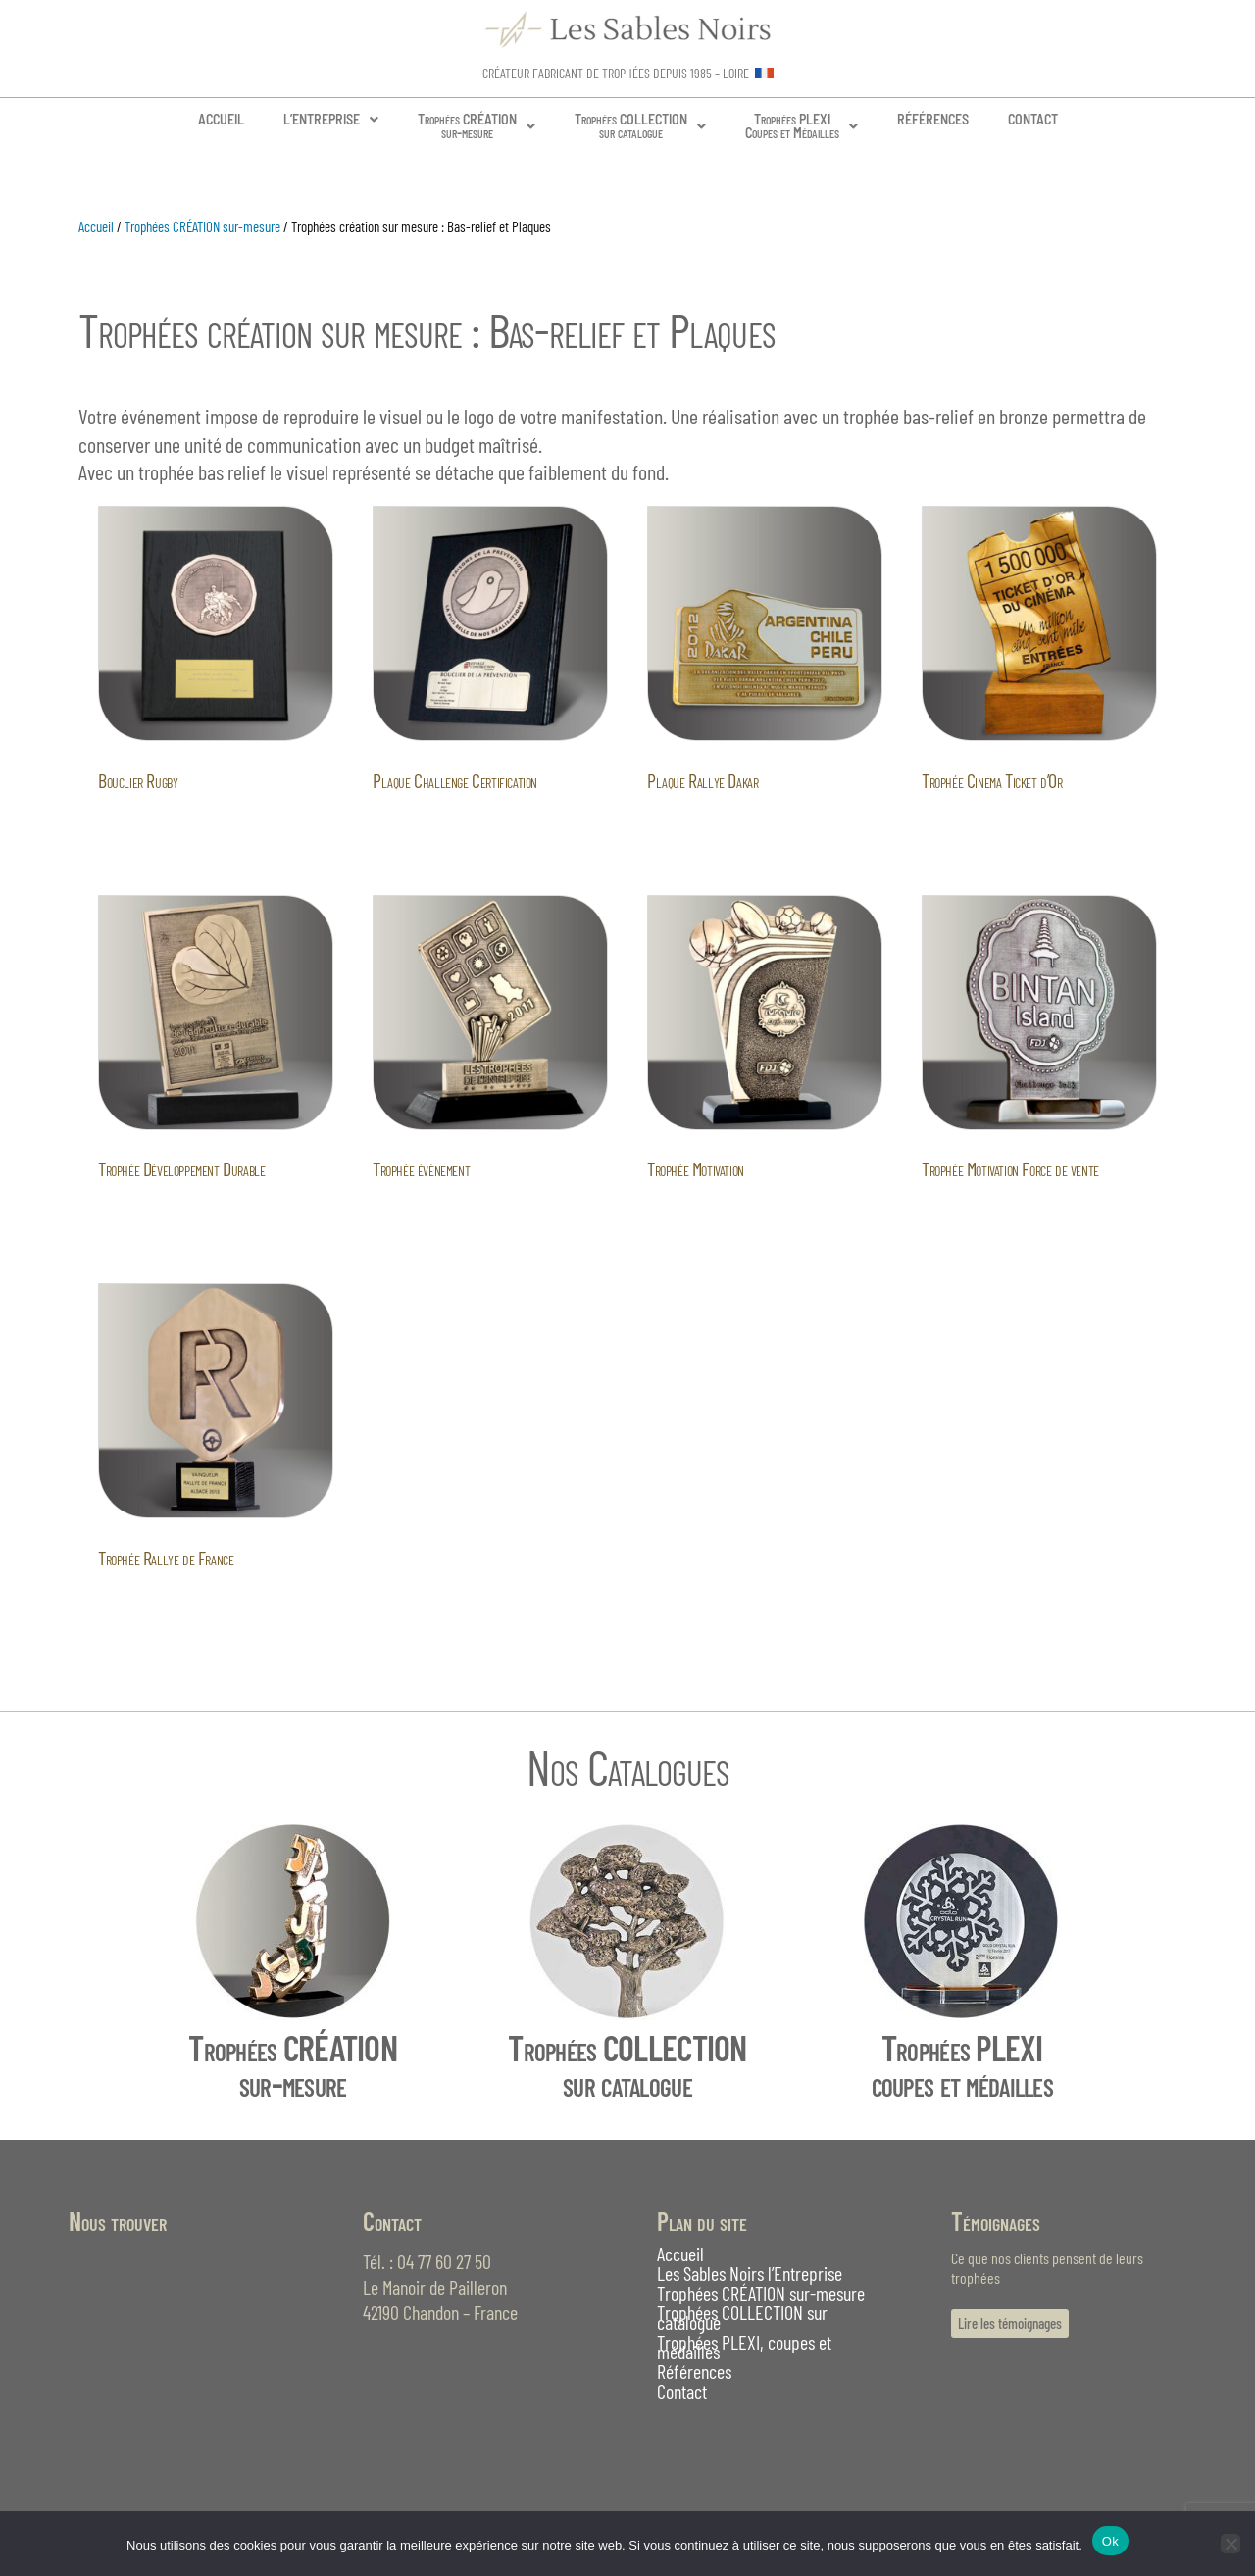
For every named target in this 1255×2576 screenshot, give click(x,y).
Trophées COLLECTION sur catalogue (742, 2317)
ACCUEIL (221, 119)
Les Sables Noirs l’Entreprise (749, 2273)
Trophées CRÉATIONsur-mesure (476, 126)
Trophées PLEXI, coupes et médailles (744, 2346)
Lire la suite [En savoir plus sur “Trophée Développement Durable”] (162, 1214)
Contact (682, 2391)
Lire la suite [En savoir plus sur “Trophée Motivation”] (711, 1214)
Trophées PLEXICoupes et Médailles (801, 126)
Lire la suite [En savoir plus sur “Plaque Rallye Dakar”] (711, 825)
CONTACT (1033, 119)
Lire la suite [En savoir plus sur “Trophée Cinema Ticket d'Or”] (985, 825)
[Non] (1230, 2543)
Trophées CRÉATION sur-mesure (202, 226)
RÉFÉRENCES (933, 119)
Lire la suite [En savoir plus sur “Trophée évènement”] (436, 1214)
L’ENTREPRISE (330, 119)
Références (694, 2371)
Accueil (96, 226)
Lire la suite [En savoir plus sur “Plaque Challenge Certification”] (436, 825)
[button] (331, 119)
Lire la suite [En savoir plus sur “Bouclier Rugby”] (162, 825)
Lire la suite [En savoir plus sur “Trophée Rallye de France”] (162, 1602)
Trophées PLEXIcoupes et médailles (962, 2065)
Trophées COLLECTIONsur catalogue (640, 126)
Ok (1110, 2541)
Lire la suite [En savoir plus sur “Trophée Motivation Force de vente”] (985, 1214)
